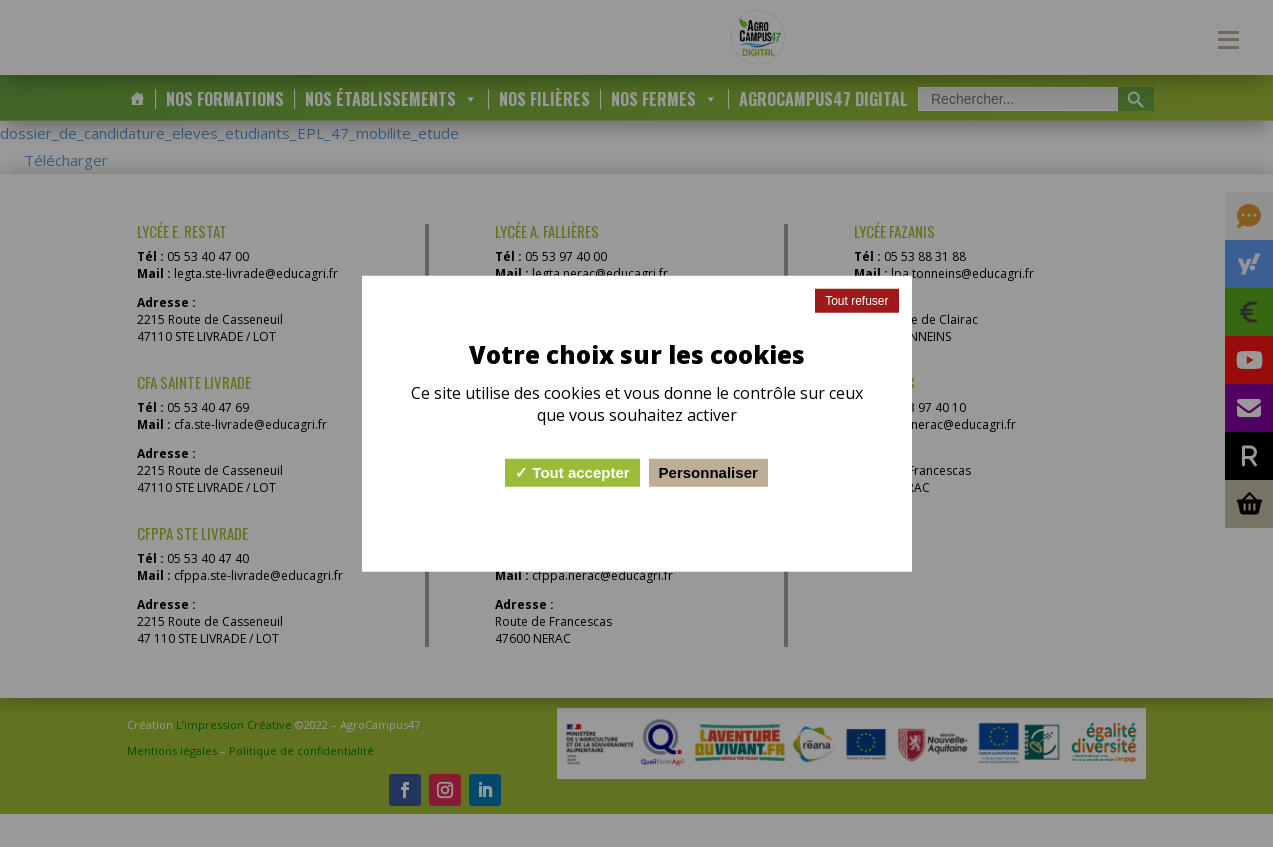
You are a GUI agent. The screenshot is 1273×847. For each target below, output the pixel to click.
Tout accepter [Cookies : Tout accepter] (572, 472)
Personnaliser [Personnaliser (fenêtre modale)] (708, 472)
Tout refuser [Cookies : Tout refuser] (856, 300)
